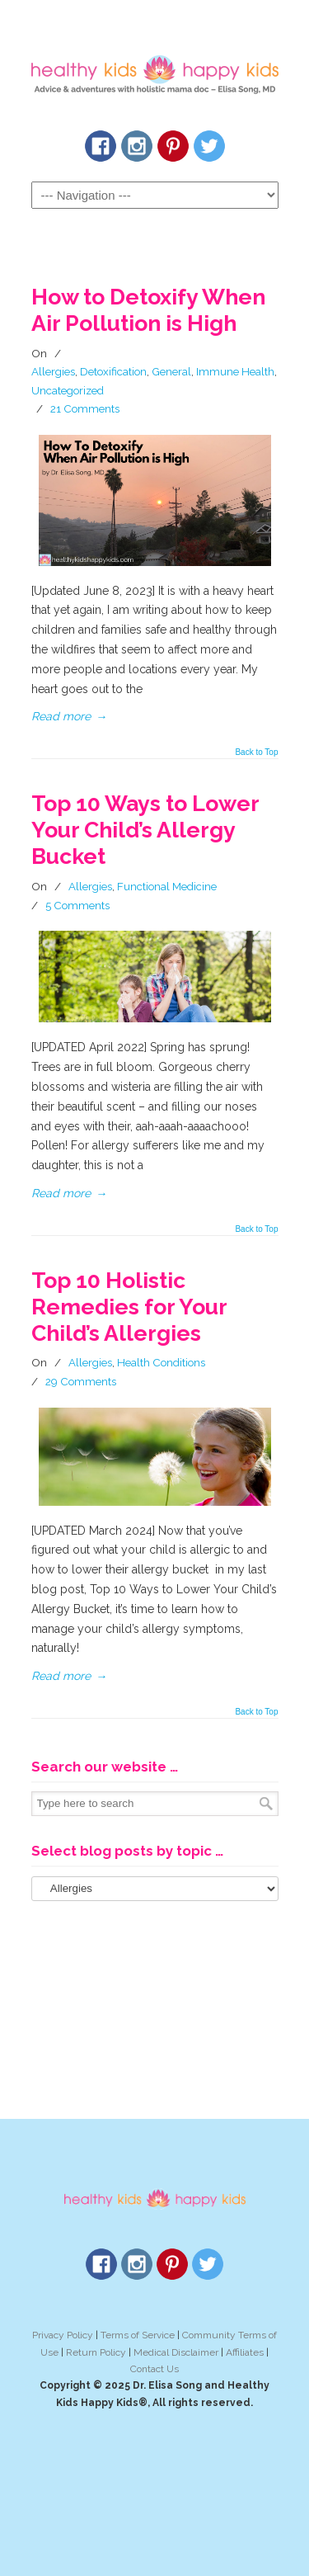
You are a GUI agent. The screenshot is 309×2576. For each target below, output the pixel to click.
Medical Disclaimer (175, 2352)
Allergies (53, 371)
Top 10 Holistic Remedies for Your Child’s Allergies (129, 1306)
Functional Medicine (167, 886)
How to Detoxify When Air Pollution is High (148, 310)
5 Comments (77, 905)
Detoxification (113, 371)
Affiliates (245, 2352)
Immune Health (235, 371)
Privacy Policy (62, 2335)
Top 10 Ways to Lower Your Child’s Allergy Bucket (145, 829)
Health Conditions (161, 1362)
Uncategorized (67, 390)
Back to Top (256, 752)
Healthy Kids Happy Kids (155, 67)
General (171, 371)
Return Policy (96, 2352)
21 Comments (84, 408)
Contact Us (154, 2369)
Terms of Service (138, 2335)
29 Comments (80, 1381)
